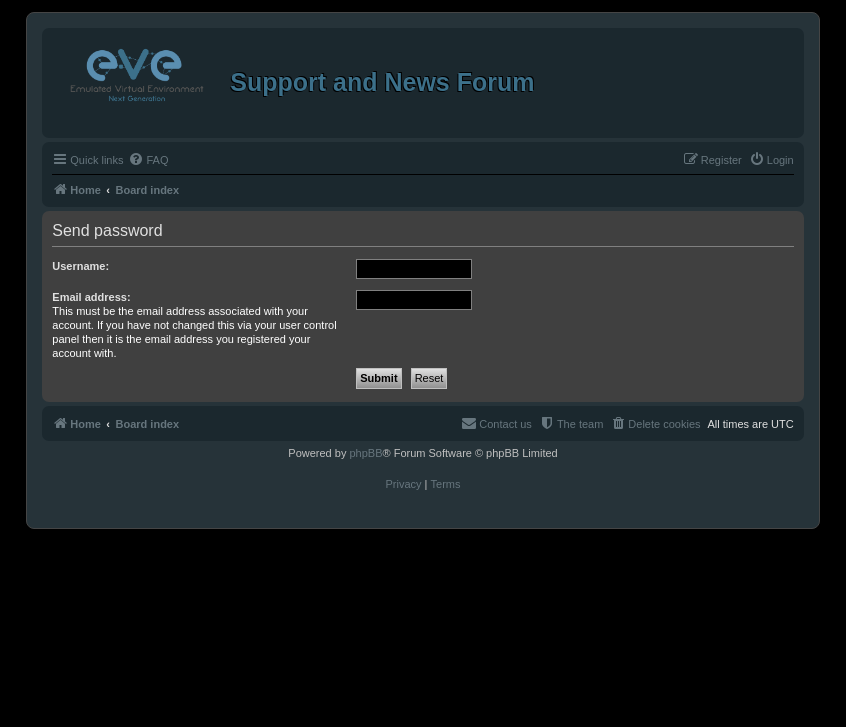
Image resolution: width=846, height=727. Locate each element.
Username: (80, 266)
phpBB (365, 453)
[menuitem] (148, 160)
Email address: (91, 297)
